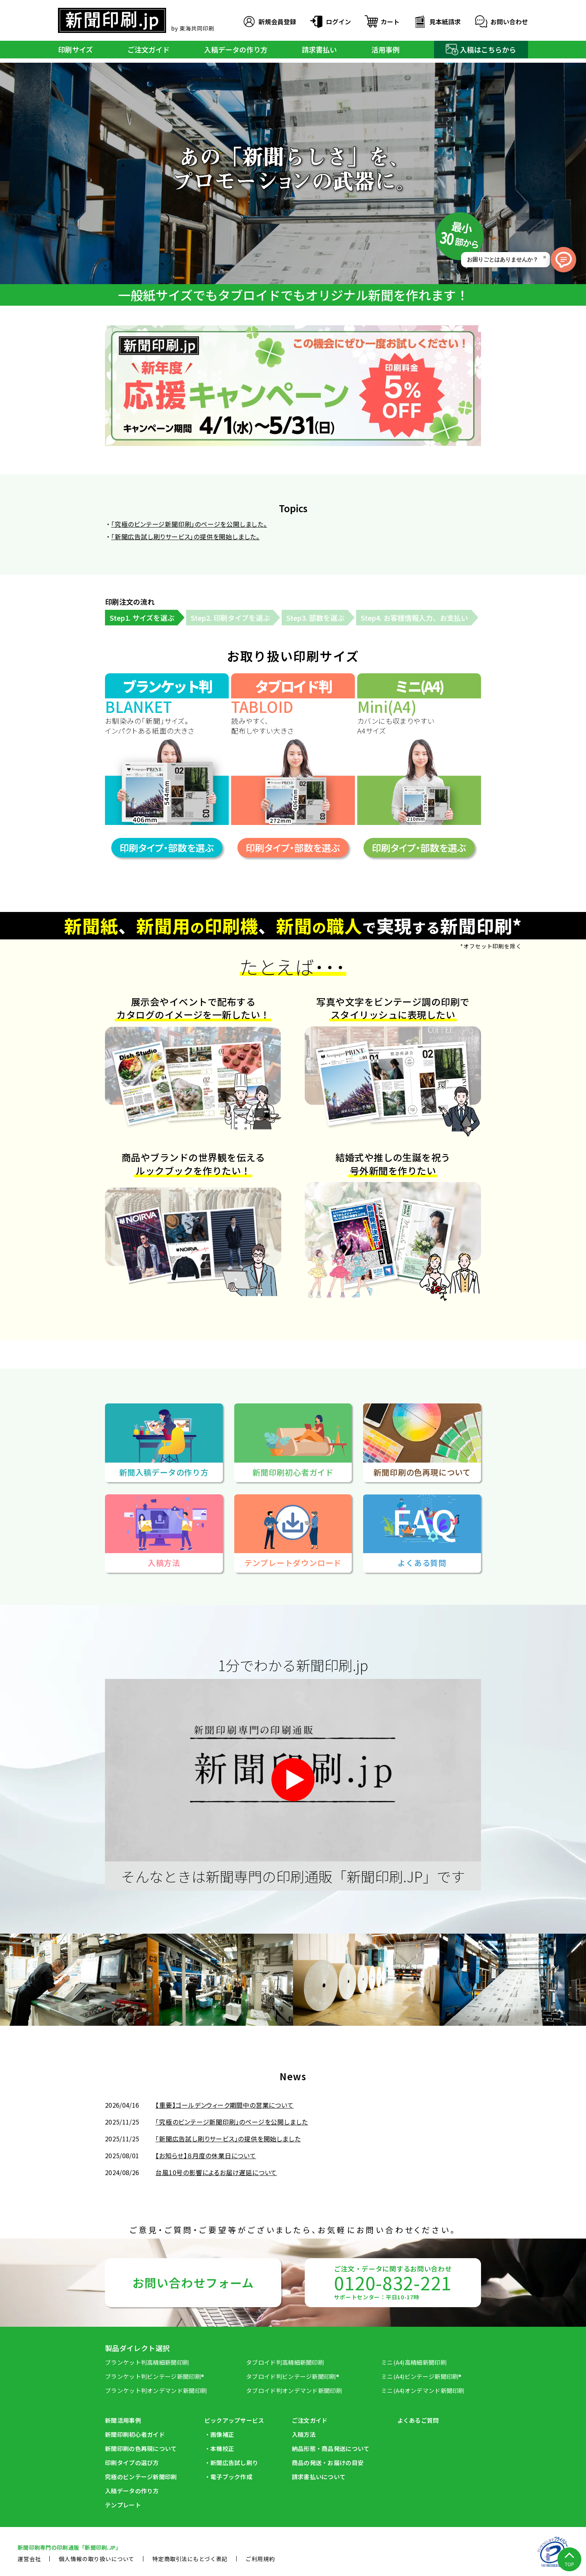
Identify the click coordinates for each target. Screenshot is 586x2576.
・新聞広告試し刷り (231, 2462)
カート (382, 21)
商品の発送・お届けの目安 (328, 2462)
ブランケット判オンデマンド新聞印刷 (156, 2390)
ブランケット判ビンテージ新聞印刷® (154, 2376)
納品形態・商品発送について (331, 2448)
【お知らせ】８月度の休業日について (206, 2155)
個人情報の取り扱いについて (96, 2559)
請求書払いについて (319, 2477)
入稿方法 (304, 2434)
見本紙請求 (436, 21)
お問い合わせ (500, 21)
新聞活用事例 (123, 2420)
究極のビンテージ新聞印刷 (141, 2477)
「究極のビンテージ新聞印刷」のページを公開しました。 (189, 524)
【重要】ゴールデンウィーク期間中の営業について (224, 2105)
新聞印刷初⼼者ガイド (135, 2434)
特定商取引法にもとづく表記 (190, 2559)
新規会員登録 (268, 21)
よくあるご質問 (418, 2420)
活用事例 (385, 49)
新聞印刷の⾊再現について (141, 2448)
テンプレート (123, 2505)
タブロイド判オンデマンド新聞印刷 (294, 2390)
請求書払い (319, 49)
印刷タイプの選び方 (132, 2462)
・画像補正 (219, 2434)
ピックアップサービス (234, 2420)
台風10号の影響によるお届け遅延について (216, 2172)
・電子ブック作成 (228, 2477)
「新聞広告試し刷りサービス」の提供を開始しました (228, 2138)
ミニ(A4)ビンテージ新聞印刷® (421, 2376)
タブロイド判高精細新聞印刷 (285, 2362)
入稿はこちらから (481, 49)
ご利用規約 (260, 2559)
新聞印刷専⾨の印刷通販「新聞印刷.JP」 (69, 2547)
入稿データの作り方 (236, 49)
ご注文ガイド (148, 49)
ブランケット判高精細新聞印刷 (147, 2362)
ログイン (330, 21)
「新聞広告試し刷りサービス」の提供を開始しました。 (185, 536)
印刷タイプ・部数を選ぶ (166, 847)
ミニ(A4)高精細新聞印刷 (414, 2362)
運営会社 (29, 2559)
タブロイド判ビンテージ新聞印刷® (292, 2376)
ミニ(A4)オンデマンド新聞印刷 (423, 2390)
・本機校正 (219, 2448)
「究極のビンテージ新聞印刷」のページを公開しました (232, 2121)
